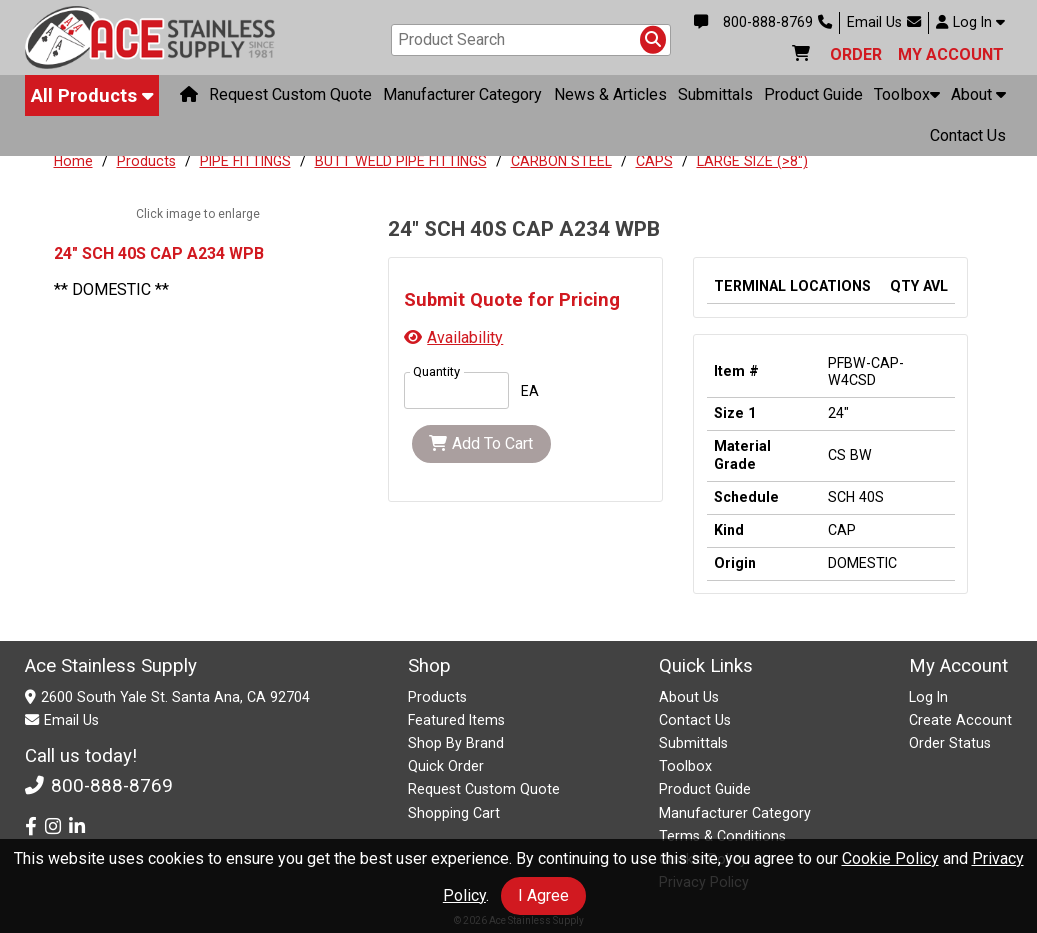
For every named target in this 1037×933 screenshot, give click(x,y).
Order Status (950, 743)
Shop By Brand (456, 743)
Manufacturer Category (462, 94)
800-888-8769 (777, 22)
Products (146, 161)
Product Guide (813, 94)
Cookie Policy (890, 858)
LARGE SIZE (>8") (752, 161)
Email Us (884, 22)
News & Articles (610, 94)
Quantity (436, 371)
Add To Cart (481, 443)
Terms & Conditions (722, 836)
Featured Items (456, 720)
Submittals (715, 94)
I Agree (543, 895)
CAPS (654, 161)
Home (73, 161)
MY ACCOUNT (951, 54)
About (978, 94)
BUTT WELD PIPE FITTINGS (401, 161)
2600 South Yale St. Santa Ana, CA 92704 (175, 697)
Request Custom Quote (290, 94)
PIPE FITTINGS (245, 161)
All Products (92, 95)
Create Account (960, 720)
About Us (689, 697)
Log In (970, 22)
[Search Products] (653, 40)
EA (530, 391)
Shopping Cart (454, 813)
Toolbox (907, 94)
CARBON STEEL (561, 161)
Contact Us (968, 135)
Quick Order (446, 766)
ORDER (856, 54)
